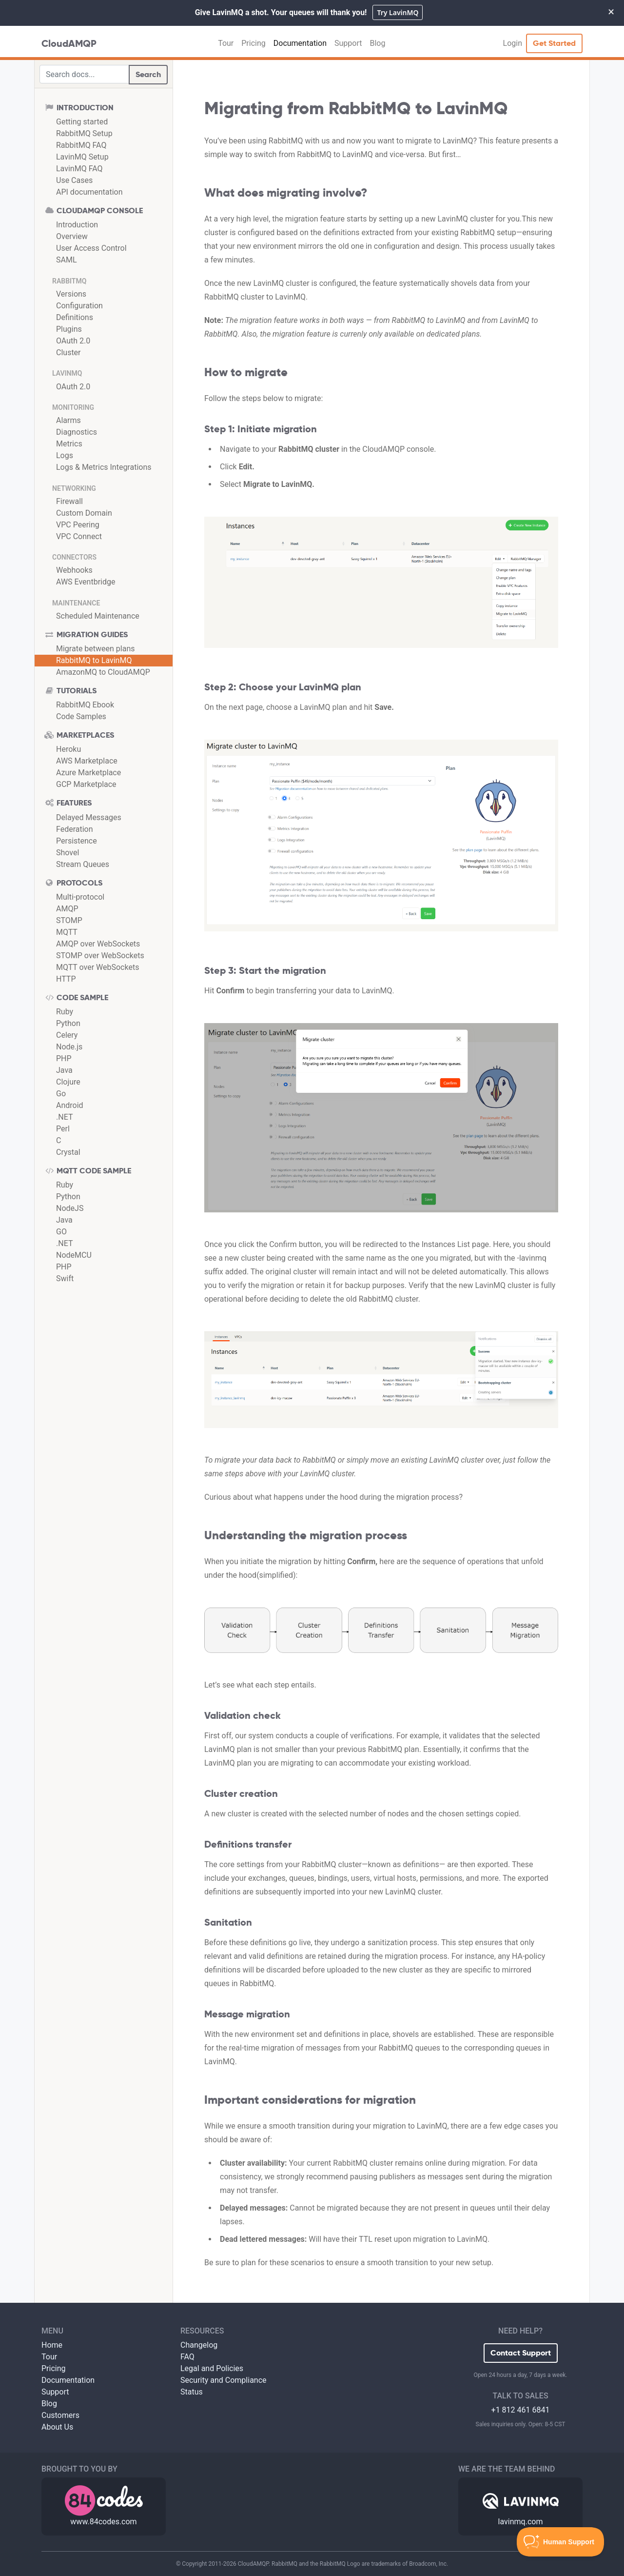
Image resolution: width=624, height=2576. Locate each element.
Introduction (77, 224)
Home (51, 2345)
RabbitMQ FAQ (81, 145)
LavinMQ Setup (82, 156)
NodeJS (69, 1208)
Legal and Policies (211, 2368)
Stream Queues (82, 864)
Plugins (69, 329)
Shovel (67, 852)
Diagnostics (76, 432)
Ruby (64, 1011)
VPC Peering (77, 524)
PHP (64, 1058)
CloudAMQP (69, 43)
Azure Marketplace (88, 772)
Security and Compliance (223, 2380)
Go (61, 1093)
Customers (60, 2415)
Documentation (300, 43)
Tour (226, 43)
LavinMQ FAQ (79, 168)
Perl (63, 1128)
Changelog (198, 2345)
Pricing (253, 43)
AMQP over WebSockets (98, 943)
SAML (66, 259)
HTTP (66, 979)
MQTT (67, 932)
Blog (377, 43)
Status (191, 2391)
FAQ (187, 2356)
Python (68, 1023)
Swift (65, 1278)
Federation (74, 829)
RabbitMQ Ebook (85, 704)
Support (348, 43)
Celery (67, 1035)
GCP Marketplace (86, 784)
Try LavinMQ (397, 12)
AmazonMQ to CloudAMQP (103, 672)
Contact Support (520, 2352)
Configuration (79, 305)
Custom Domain (84, 513)
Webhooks (74, 570)
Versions (71, 294)
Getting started (82, 121)
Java (64, 1070)
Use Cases (74, 180)
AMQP (67, 908)
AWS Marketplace (86, 760)
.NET (64, 1117)
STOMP (69, 920)
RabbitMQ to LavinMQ (94, 660)
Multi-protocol (80, 897)
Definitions (74, 317)
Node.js (69, 1046)
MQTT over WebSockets (97, 967)
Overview (72, 236)
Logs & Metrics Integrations (104, 467)
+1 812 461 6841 (520, 2410)
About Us (57, 2427)
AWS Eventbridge (85, 581)
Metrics (69, 443)
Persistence (76, 840)
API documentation (89, 192)
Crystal (68, 1152)
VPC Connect (79, 536)
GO (61, 1231)
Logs (64, 455)
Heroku (68, 749)
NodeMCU (74, 1255)
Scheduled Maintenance (97, 616)
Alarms (68, 420)
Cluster (68, 352)
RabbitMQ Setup (84, 133)
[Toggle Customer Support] (560, 2541)
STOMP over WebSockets (100, 955)
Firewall (69, 501)
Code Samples (81, 716)
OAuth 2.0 (73, 340)
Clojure (68, 1082)
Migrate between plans (95, 648)
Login (512, 43)
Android (69, 1105)
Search (148, 74)
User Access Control (91, 248)
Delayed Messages (88, 817)
